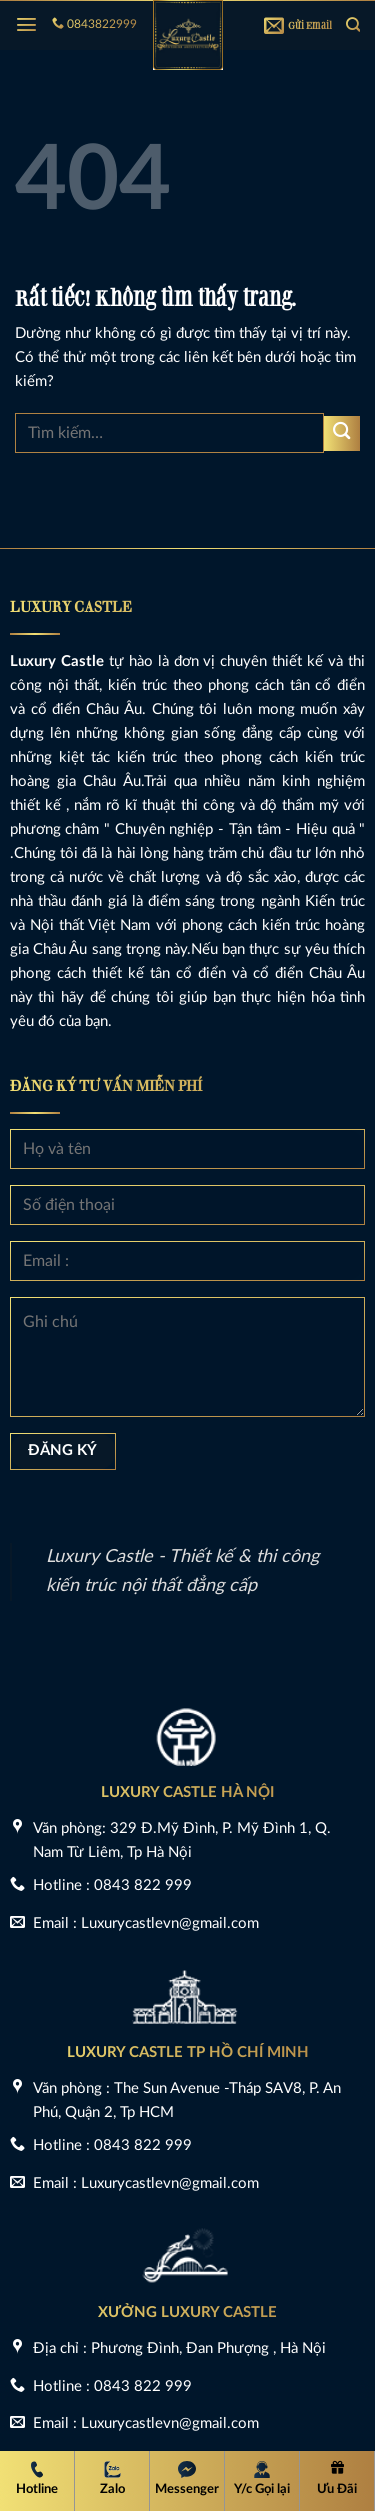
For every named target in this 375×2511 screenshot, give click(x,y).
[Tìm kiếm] (353, 24)
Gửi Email (298, 25)
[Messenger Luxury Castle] (187, 2480)
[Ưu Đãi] (337, 2480)
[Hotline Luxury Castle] (37, 2480)
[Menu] (26, 24)
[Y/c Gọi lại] (262, 2480)
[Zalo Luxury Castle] (112, 2480)
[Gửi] (342, 433)
